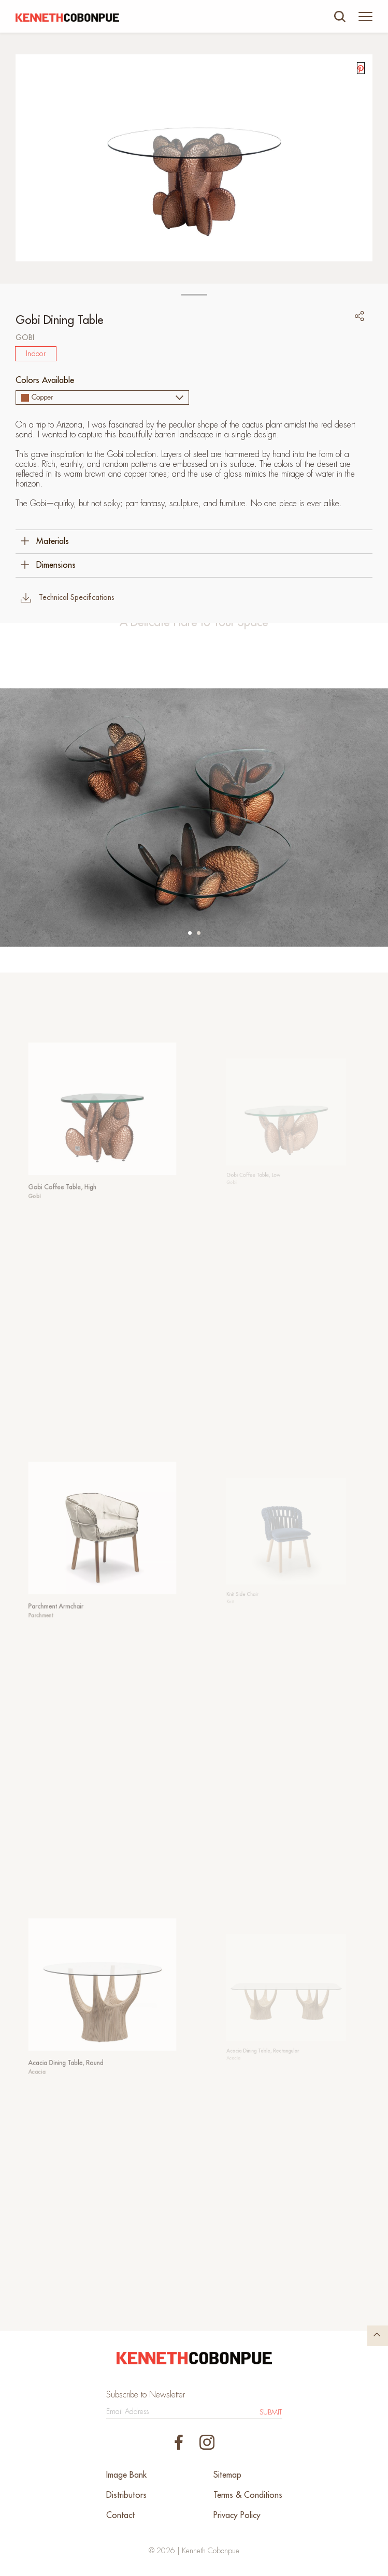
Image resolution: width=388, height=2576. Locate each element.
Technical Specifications (67, 597)
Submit (271, 2412)
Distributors (126, 2495)
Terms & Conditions (247, 2495)
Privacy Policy (237, 2515)
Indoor (36, 353)
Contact (120, 2515)
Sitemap (227, 2475)
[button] (190, 933)
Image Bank (126, 2475)
